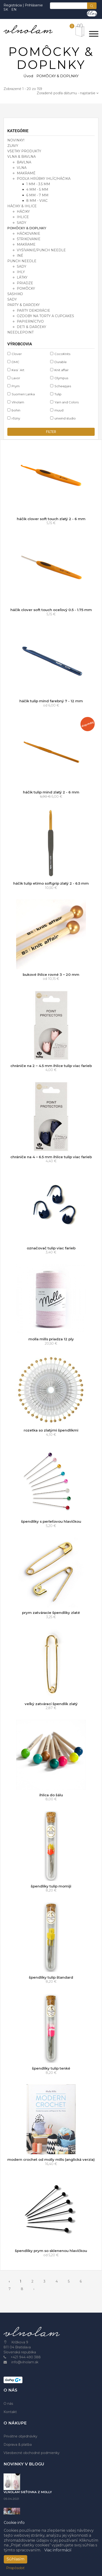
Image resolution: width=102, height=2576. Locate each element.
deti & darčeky (31, 327)
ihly (21, 272)
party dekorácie (33, 310)
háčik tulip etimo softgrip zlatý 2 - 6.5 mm (51, 883)
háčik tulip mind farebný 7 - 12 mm (51, 701)
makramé (26, 173)
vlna (22, 168)
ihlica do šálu (51, 1795)
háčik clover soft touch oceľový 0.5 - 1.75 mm (51, 610)
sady (21, 223)
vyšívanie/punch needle (41, 250)
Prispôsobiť (15, 2568)
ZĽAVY (12, 146)
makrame (26, 244)
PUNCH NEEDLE (21, 261)
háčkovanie (28, 233)
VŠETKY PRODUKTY (24, 151)
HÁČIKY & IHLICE (22, 206)
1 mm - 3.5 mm (38, 184)
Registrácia (13, 5)
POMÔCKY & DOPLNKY (26, 228)
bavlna (24, 162)
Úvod (28, 76)
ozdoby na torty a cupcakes (45, 316)
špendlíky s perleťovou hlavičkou (51, 1521)
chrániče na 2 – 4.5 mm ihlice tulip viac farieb (51, 1065)
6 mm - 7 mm (37, 195)
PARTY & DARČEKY (23, 305)
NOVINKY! (15, 140)
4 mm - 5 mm (37, 189)
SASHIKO (15, 294)
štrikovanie (28, 239)
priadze (25, 283)
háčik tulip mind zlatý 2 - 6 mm (51, 792)
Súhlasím (15, 2559)
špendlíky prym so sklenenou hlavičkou (51, 2250)
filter (51, 432)
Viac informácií (57, 2550)
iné (20, 255)
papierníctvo (30, 321)
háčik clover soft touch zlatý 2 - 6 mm (51, 519)
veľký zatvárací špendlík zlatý (51, 1704)
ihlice (23, 217)
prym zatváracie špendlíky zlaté (51, 1612)
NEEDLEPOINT (20, 332)
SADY (12, 299)
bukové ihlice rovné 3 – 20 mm (51, 974)
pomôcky (26, 288)
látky (22, 277)
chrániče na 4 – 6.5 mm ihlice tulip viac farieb (51, 1157)
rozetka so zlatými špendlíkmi (51, 1430)
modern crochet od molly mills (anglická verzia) (51, 2159)
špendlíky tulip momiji (51, 1886)
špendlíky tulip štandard (51, 1977)
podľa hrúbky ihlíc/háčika (44, 178)
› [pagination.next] (33, 2289)
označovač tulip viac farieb (51, 1248)
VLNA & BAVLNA (21, 156)
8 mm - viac (37, 200)
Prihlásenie (34, 5)
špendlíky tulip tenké (51, 2068)
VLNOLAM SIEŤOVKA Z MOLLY (28, 2492)
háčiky (23, 211)
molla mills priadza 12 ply (51, 1339)
